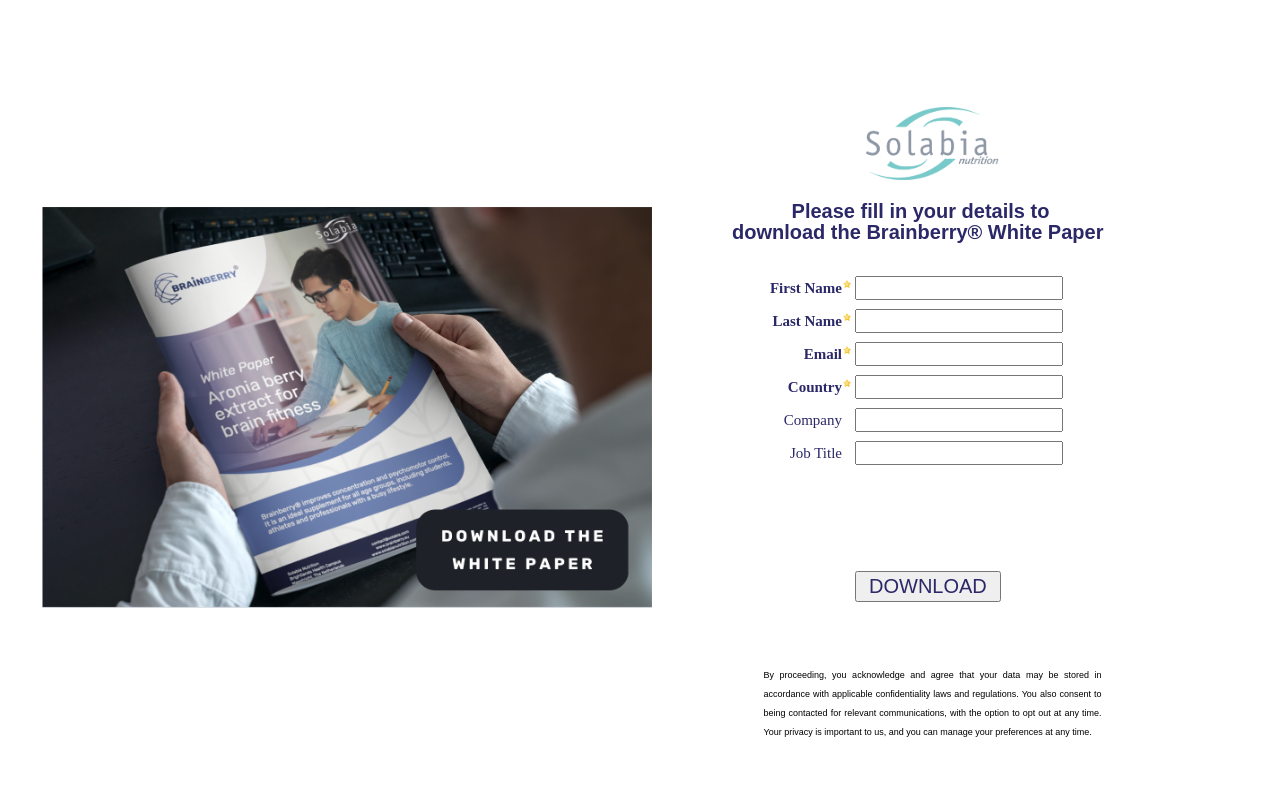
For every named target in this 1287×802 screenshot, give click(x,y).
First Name (806, 288)
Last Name (807, 321)
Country (815, 387)
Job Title (816, 453)
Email (823, 354)
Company (813, 420)
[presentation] (847, 510)
